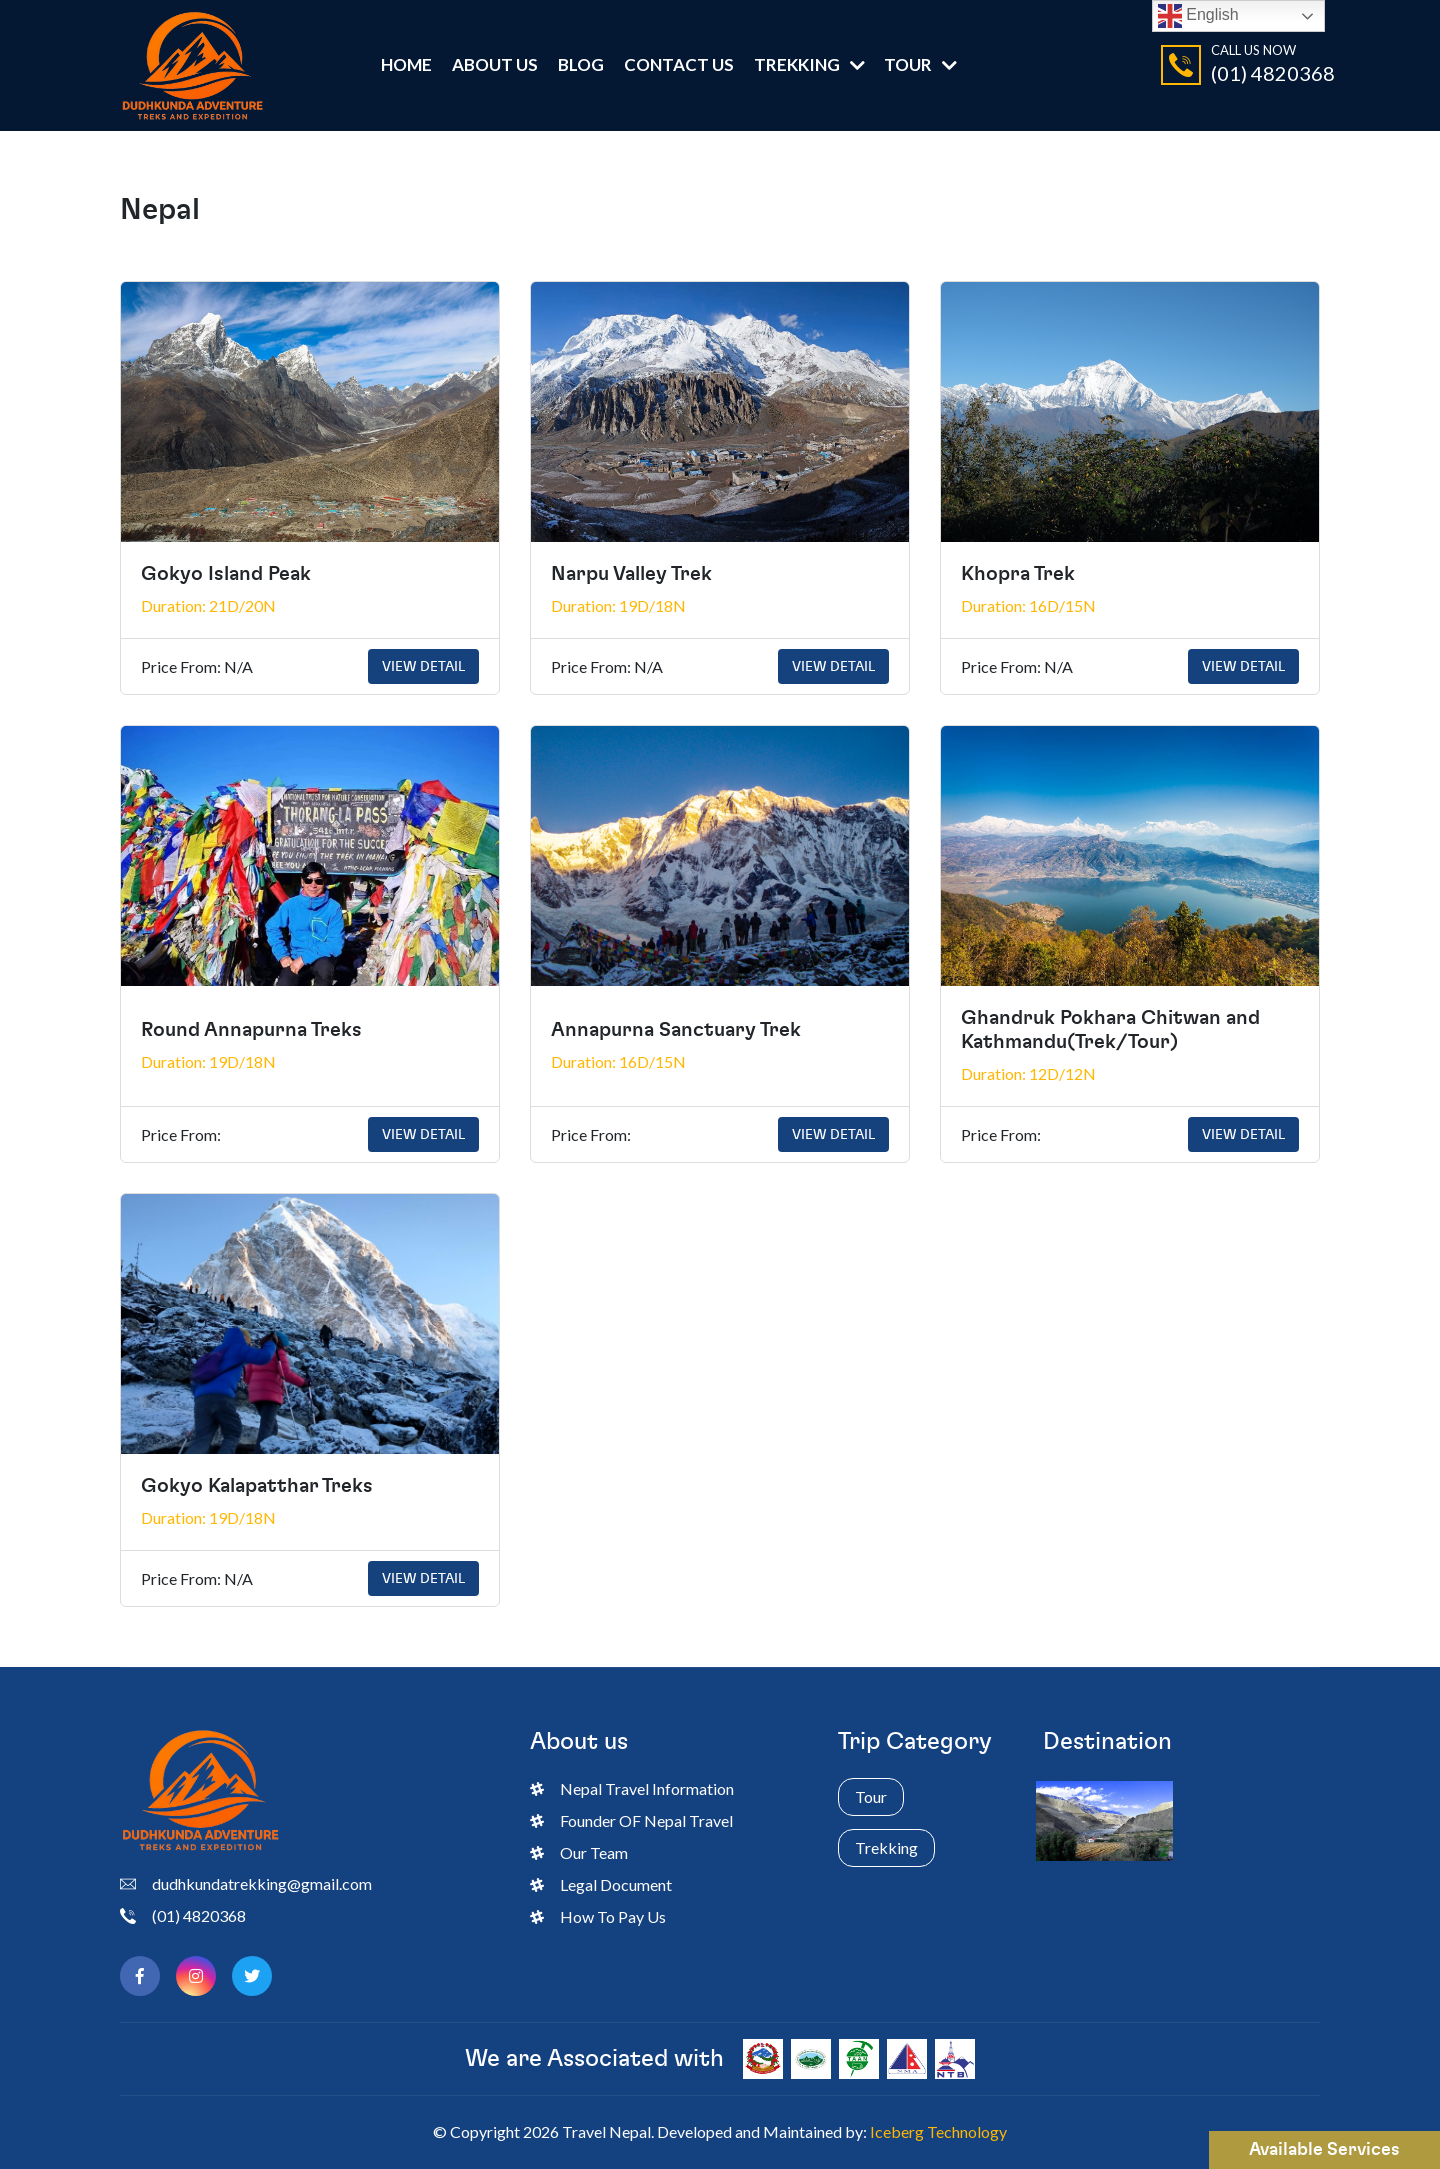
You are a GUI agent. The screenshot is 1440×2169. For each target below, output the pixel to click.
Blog (581, 64)
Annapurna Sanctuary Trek (676, 1029)
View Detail (423, 666)
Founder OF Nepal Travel (631, 1820)
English (1198, 16)
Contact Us (679, 64)
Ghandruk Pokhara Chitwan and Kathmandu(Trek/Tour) (1110, 1029)
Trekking (797, 64)
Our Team (579, 1852)
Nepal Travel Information (632, 1788)
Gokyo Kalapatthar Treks (257, 1485)
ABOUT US (495, 64)
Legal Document (601, 1884)
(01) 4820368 (1273, 73)
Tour (908, 64)
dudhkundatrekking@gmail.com (246, 1884)
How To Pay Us (598, 1916)
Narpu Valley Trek (631, 573)
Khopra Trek (1018, 573)
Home (406, 64)
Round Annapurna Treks (251, 1029)
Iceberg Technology (938, 2131)
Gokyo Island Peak (226, 573)
